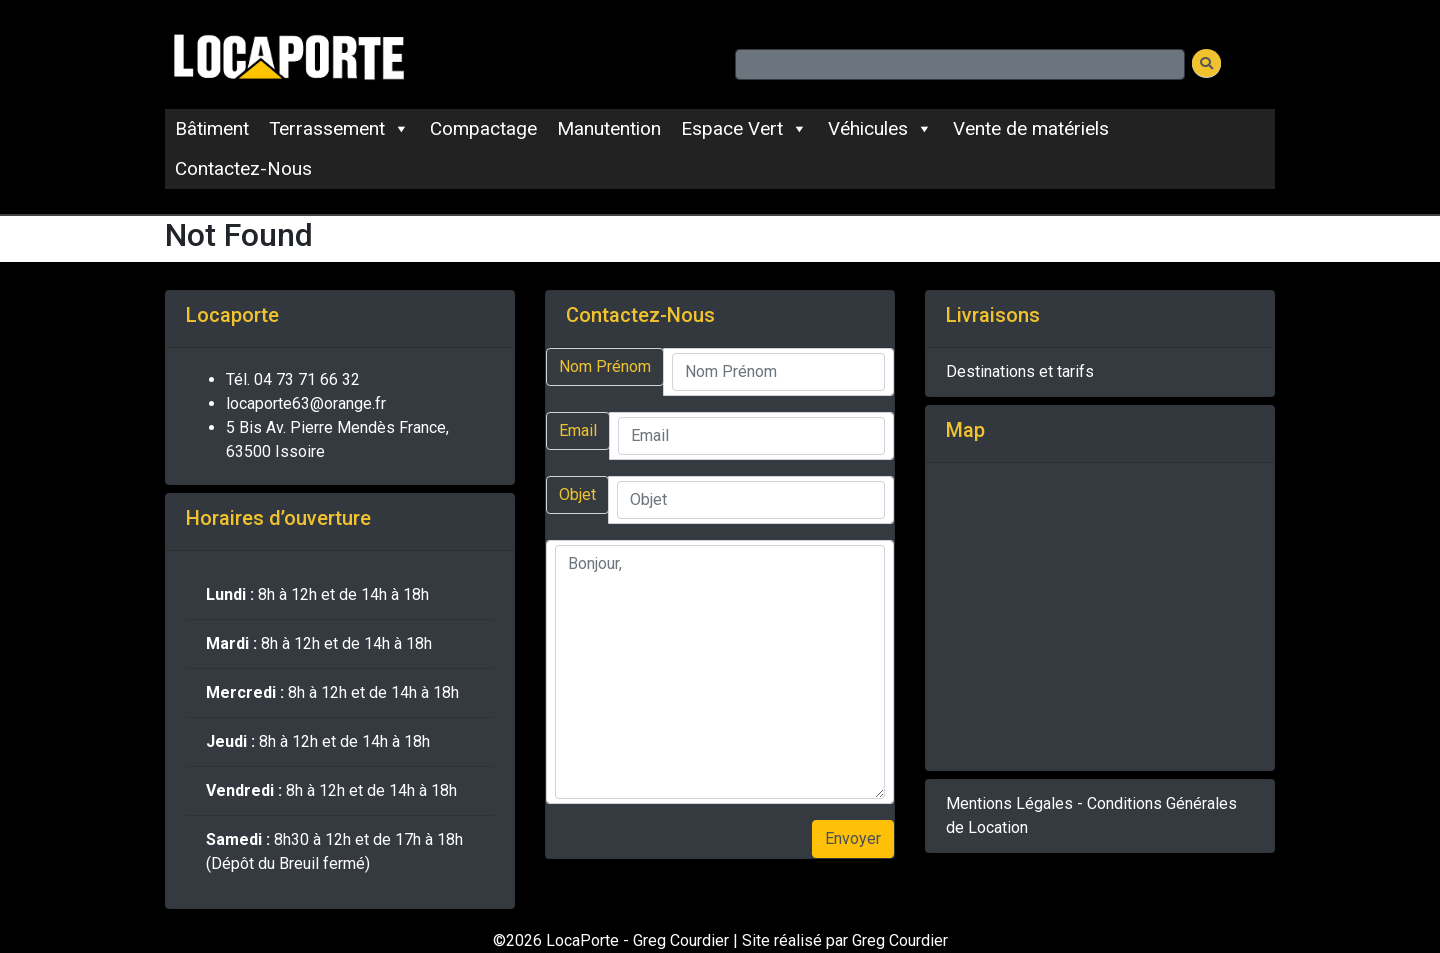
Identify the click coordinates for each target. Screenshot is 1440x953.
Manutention (609, 128)
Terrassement (339, 129)
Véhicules (880, 129)
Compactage (483, 128)
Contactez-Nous (243, 168)
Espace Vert (744, 129)
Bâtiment (212, 128)
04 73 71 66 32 (307, 379)
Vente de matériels (1031, 128)
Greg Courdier (900, 940)
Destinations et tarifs (1020, 371)
